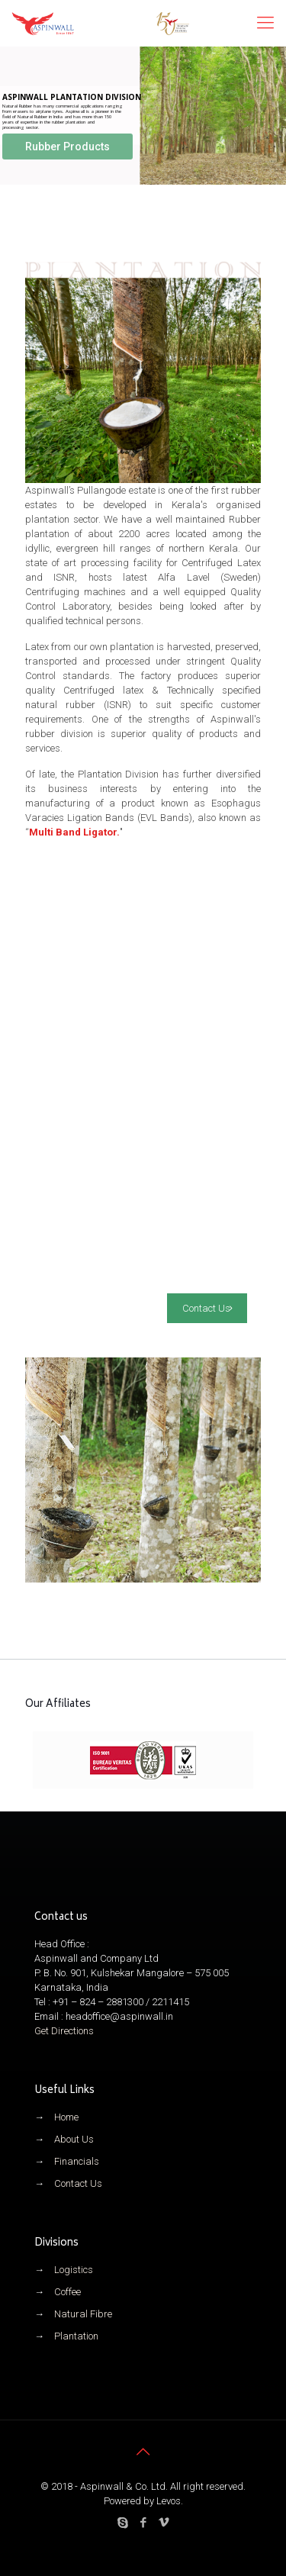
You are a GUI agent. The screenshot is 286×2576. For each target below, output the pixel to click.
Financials (76, 2161)
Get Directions (64, 2031)
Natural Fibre (83, 2314)
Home (66, 2117)
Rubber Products (67, 146)
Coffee (67, 2291)
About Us (74, 2139)
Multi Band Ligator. (74, 832)
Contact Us (78, 2183)
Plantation (76, 2336)
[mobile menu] (265, 23)
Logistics (73, 2269)
